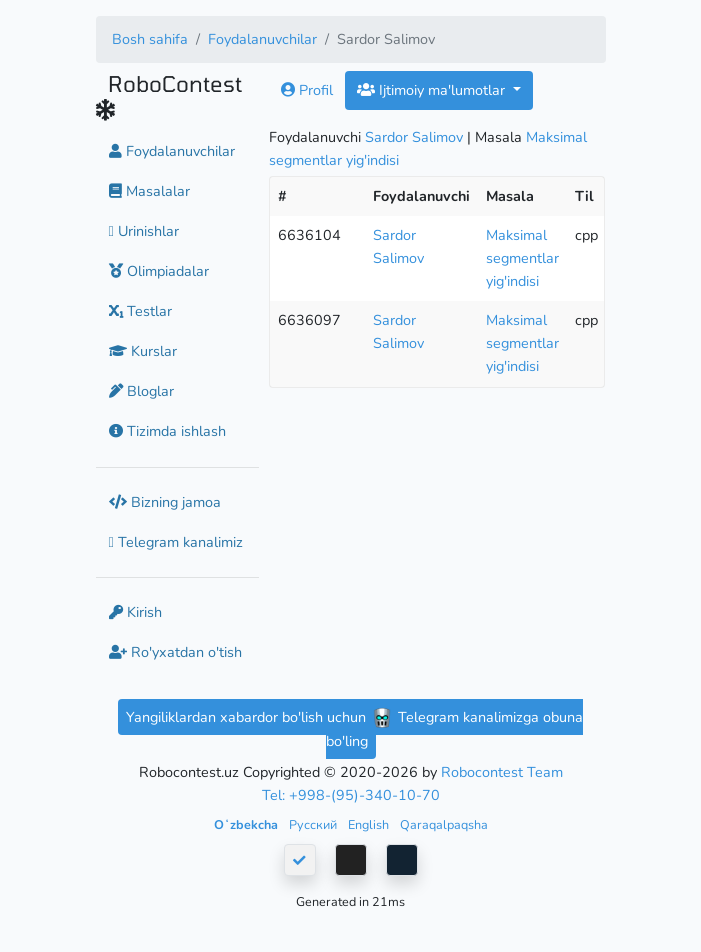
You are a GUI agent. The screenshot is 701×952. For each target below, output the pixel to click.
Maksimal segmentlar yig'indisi (522, 258)
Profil (307, 90)
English (370, 824)
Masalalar (149, 191)
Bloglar (141, 391)
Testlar (140, 311)
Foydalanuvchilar (262, 39)
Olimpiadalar (159, 271)
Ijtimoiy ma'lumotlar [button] (433, 90)
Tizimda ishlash (167, 431)
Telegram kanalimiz (176, 542)
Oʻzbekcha (247, 824)
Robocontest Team (502, 772)
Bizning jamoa (165, 502)
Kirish (135, 612)
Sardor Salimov (414, 137)
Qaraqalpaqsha (444, 824)
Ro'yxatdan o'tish (175, 652)
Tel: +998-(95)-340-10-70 (351, 795)
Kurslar (143, 351)
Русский (314, 824)
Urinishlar (144, 231)
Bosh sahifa (150, 39)
